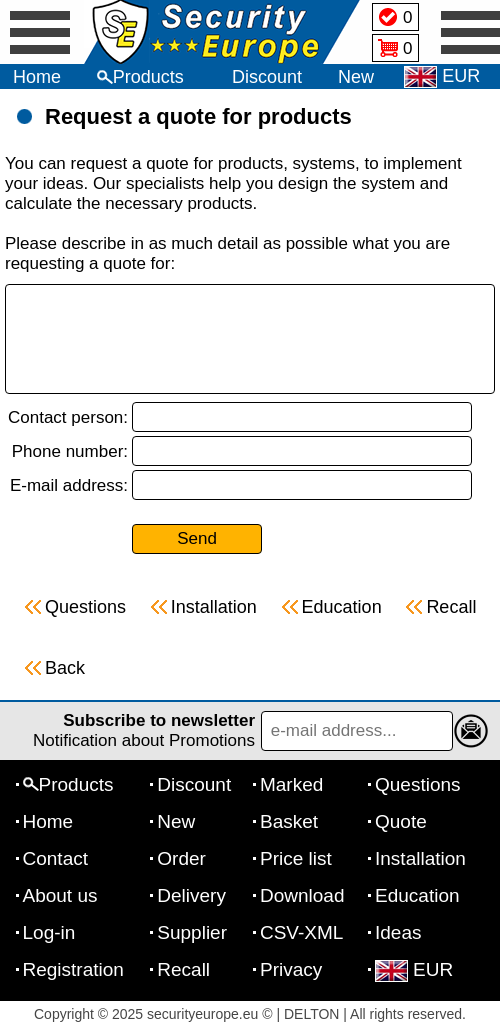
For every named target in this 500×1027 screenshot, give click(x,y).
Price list (296, 858)
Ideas (398, 932)
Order (181, 858)
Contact (55, 858)
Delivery (191, 895)
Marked (291, 784)
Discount (267, 77)
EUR (414, 969)
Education (417, 895)
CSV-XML (301, 932)
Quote (401, 821)
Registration (73, 969)
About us (60, 895)
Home (37, 77)
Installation (420, 858)
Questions (418, 784)
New (356, 77)
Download (302, 895)
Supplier (192, 932)
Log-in (49, 932)
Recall (183, 969)
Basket (289, 821)
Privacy (291, 969)
